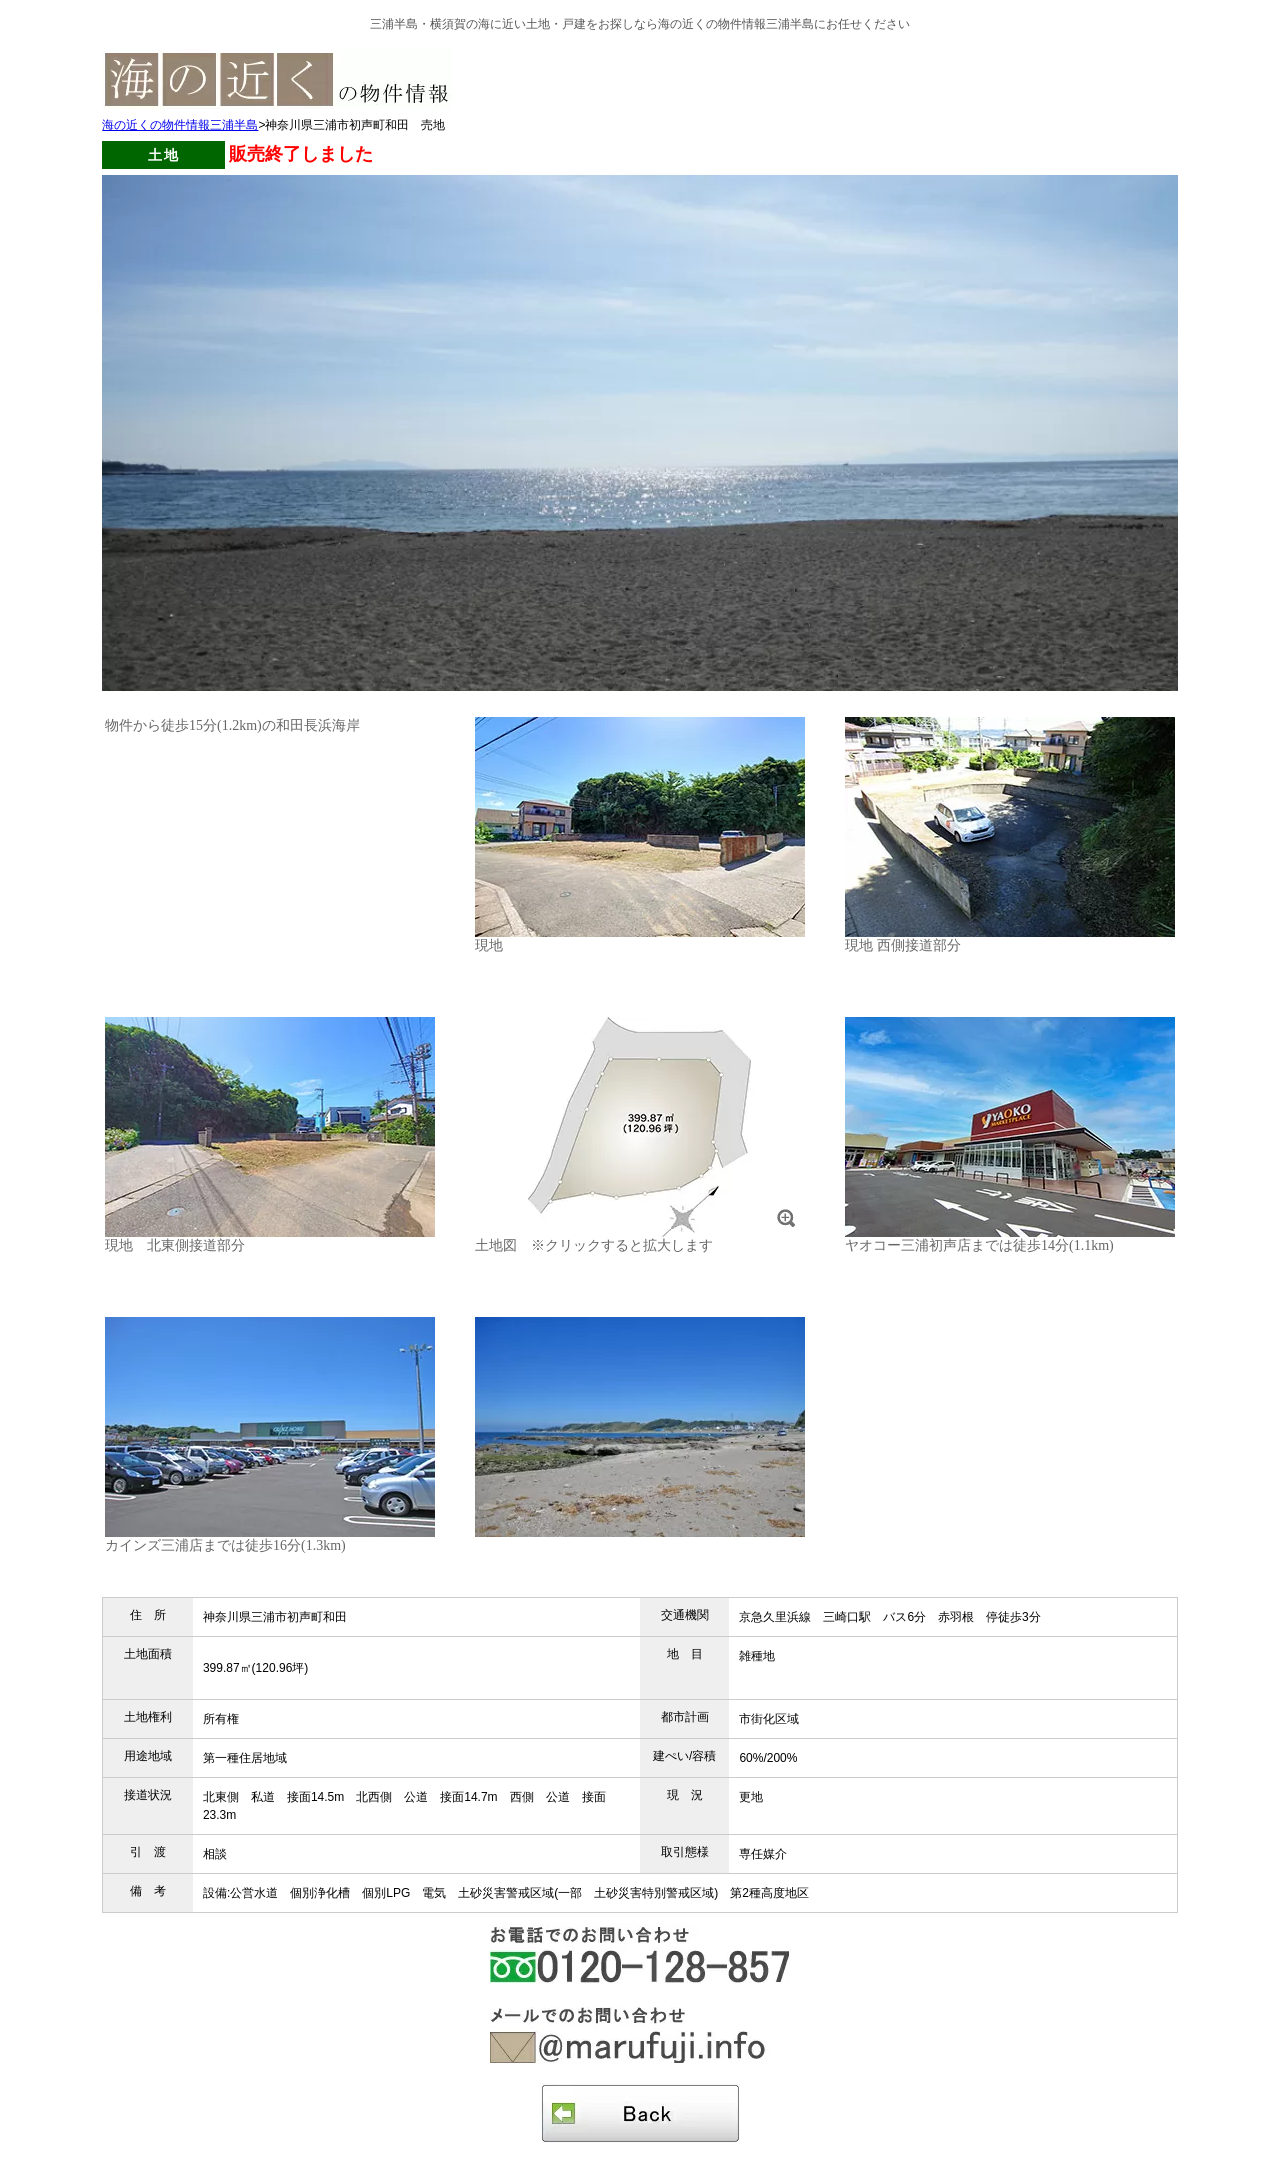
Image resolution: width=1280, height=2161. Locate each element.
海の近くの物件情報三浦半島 (180, 125)
